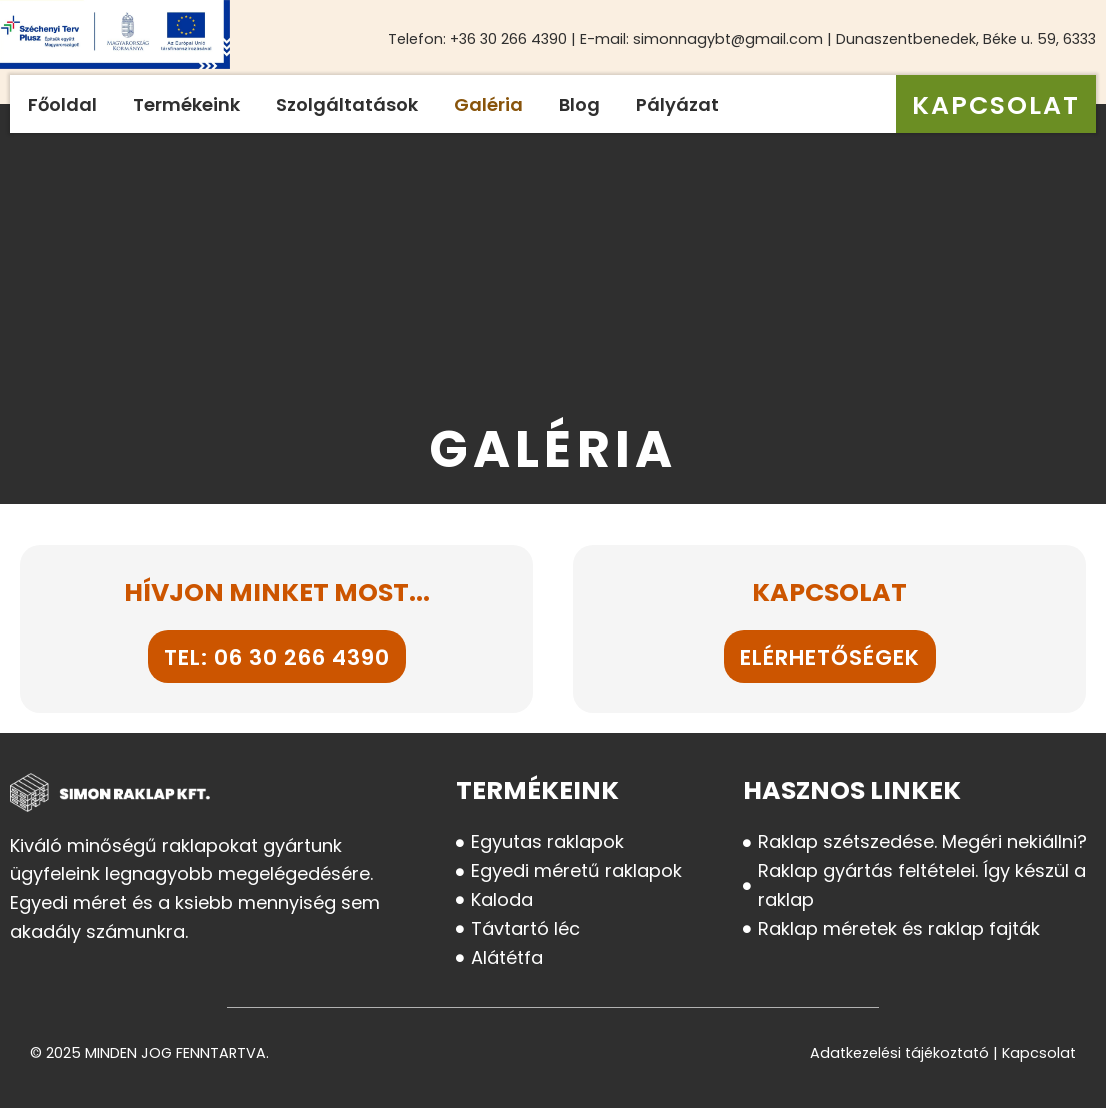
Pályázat (677, 104)
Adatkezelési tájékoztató (899, 1053)
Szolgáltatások (347, 104)
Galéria (488, 104)
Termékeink (186, 104)
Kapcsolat (1039, 1053)
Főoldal (62, 104)
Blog (579, 104)
